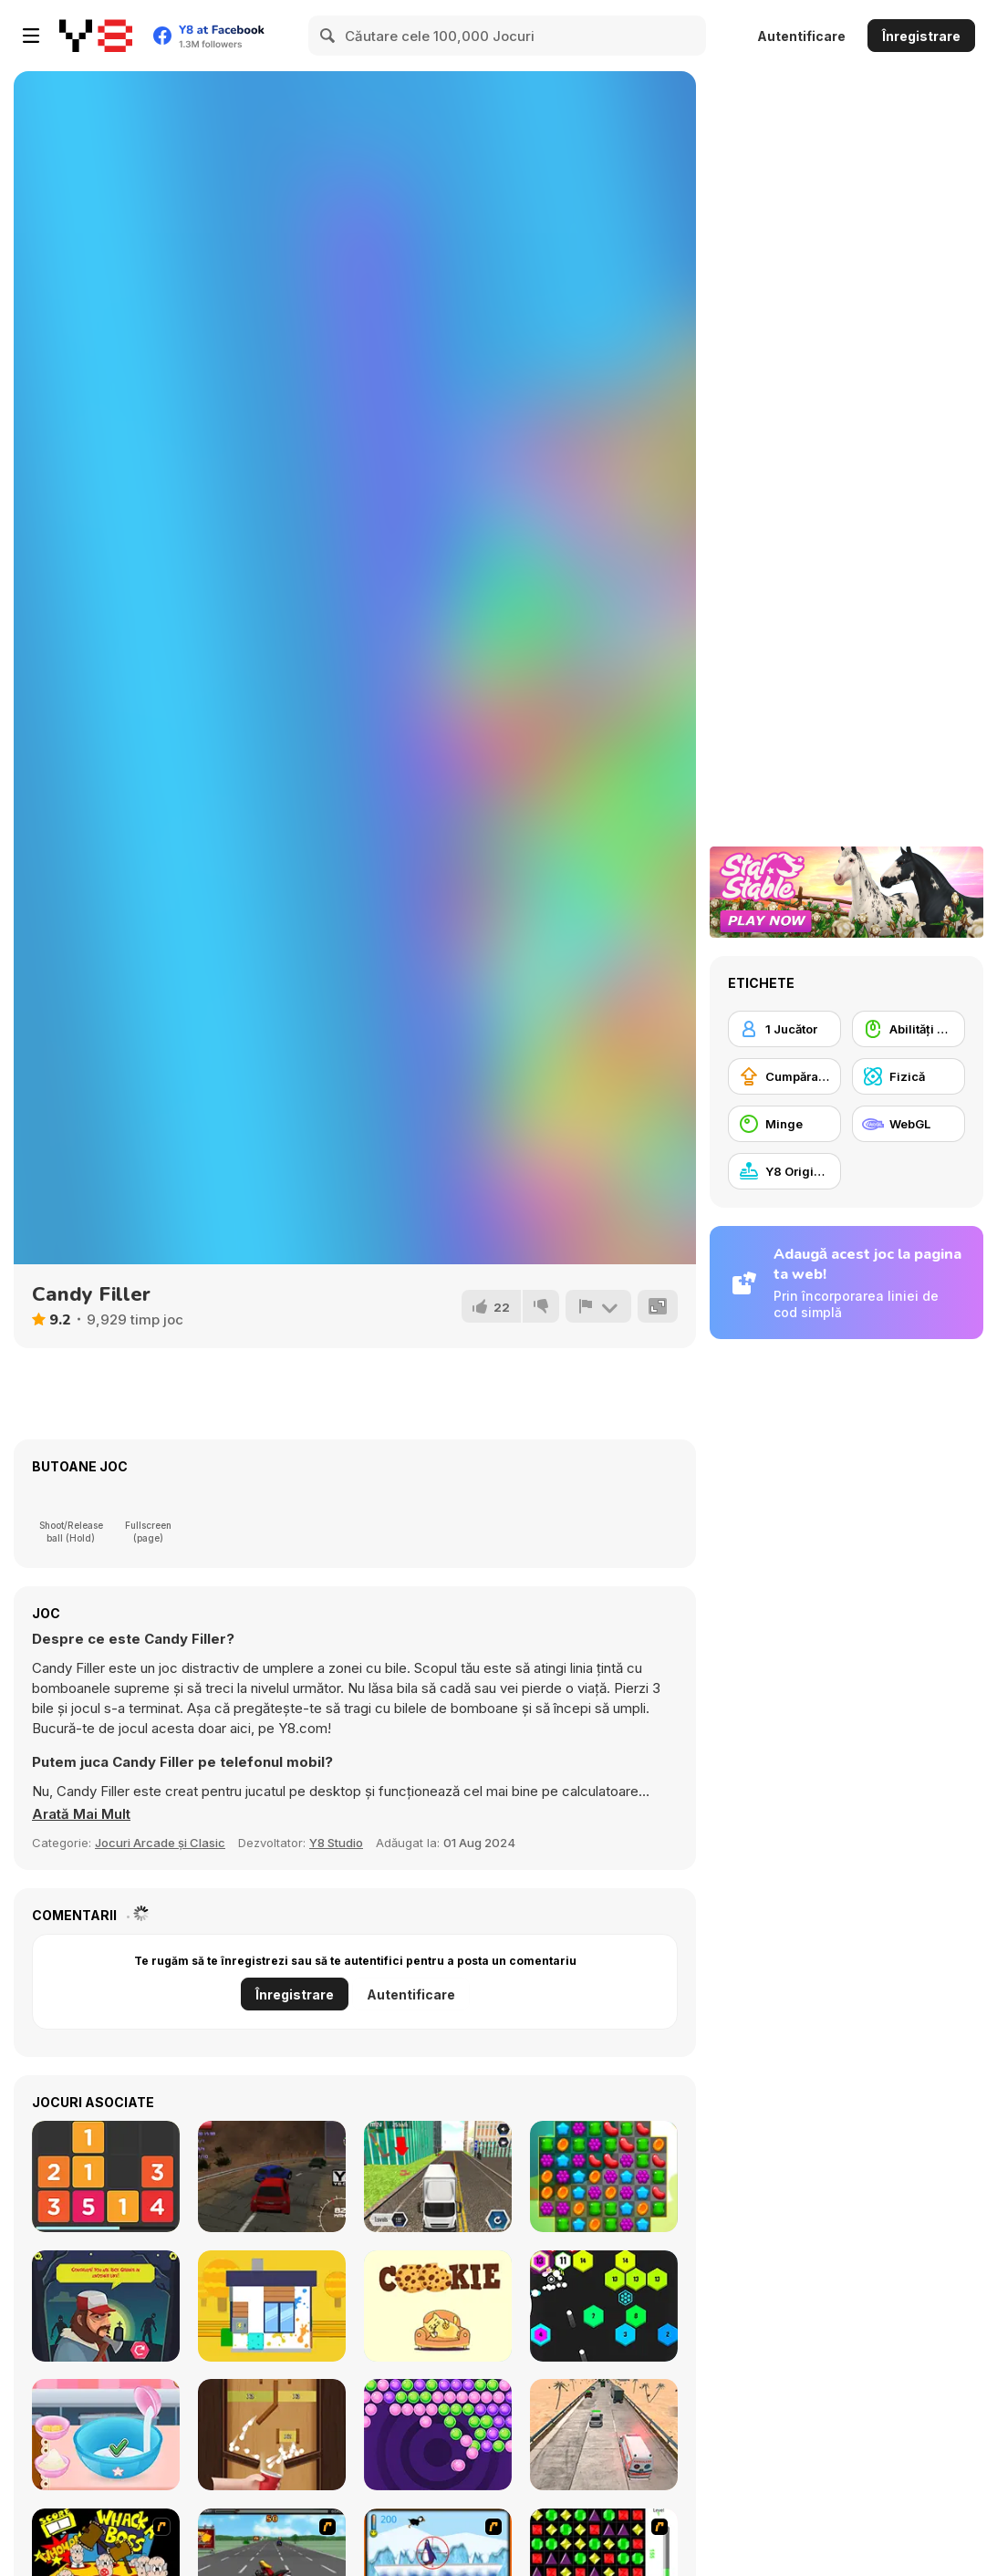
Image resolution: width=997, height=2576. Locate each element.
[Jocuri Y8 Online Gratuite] (95, 35)
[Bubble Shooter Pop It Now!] (438, 2434)
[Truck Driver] (438, 2176)
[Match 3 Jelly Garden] (604, 2176)
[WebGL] (908, 1124)
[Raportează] (598, 1306)
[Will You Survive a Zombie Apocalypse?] (106, 2306)
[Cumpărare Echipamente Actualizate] (784, 1076)
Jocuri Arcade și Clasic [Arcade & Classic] (160, 1842)
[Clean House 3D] (272, 2306)
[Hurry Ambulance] (604, 2434)
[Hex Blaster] (604, 2306)
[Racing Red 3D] (272, 2176)
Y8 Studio (336, 1842)
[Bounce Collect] (272, 2434)
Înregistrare (921, 36)
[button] (81, 1814)
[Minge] (784, 1124)
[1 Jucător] (784, 1029)
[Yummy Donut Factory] (106, 2434)
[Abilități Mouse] (908, 1029)
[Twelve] (106, 2176)
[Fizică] (908, 1076)
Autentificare (801, 36)
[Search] (328, 36)
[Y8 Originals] (784, 1171)
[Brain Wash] (438, 2306)
